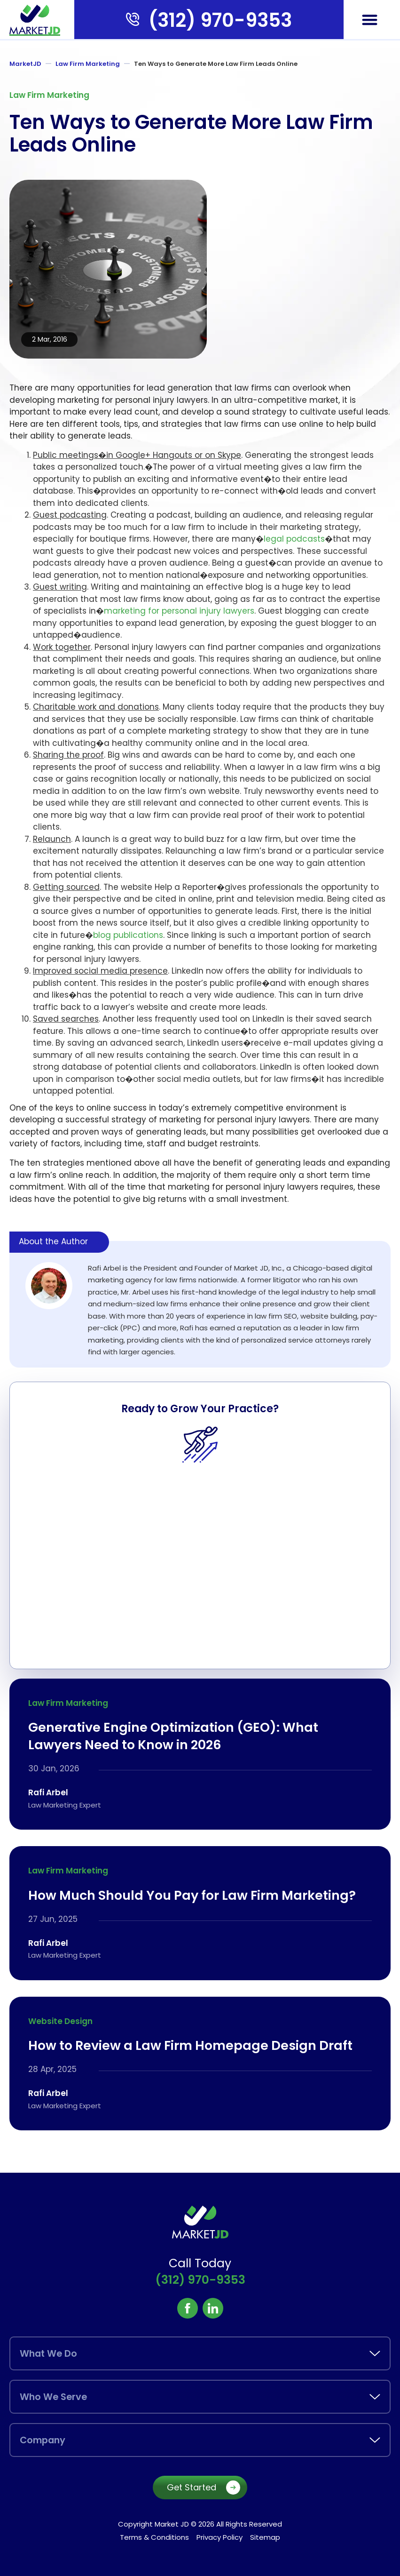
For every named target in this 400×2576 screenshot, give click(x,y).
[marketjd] (34, 19)
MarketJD (25, 63)
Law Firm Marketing (87, 63)
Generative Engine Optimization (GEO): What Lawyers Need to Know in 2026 (173, 1736)
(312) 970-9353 (220, 20)
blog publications (128, 935)
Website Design (60, 2021)
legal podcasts (294, 539)
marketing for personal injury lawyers (179, 611)
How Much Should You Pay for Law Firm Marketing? (192, 1895)
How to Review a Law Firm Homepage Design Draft (190, 2046)
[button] (369, 19)
